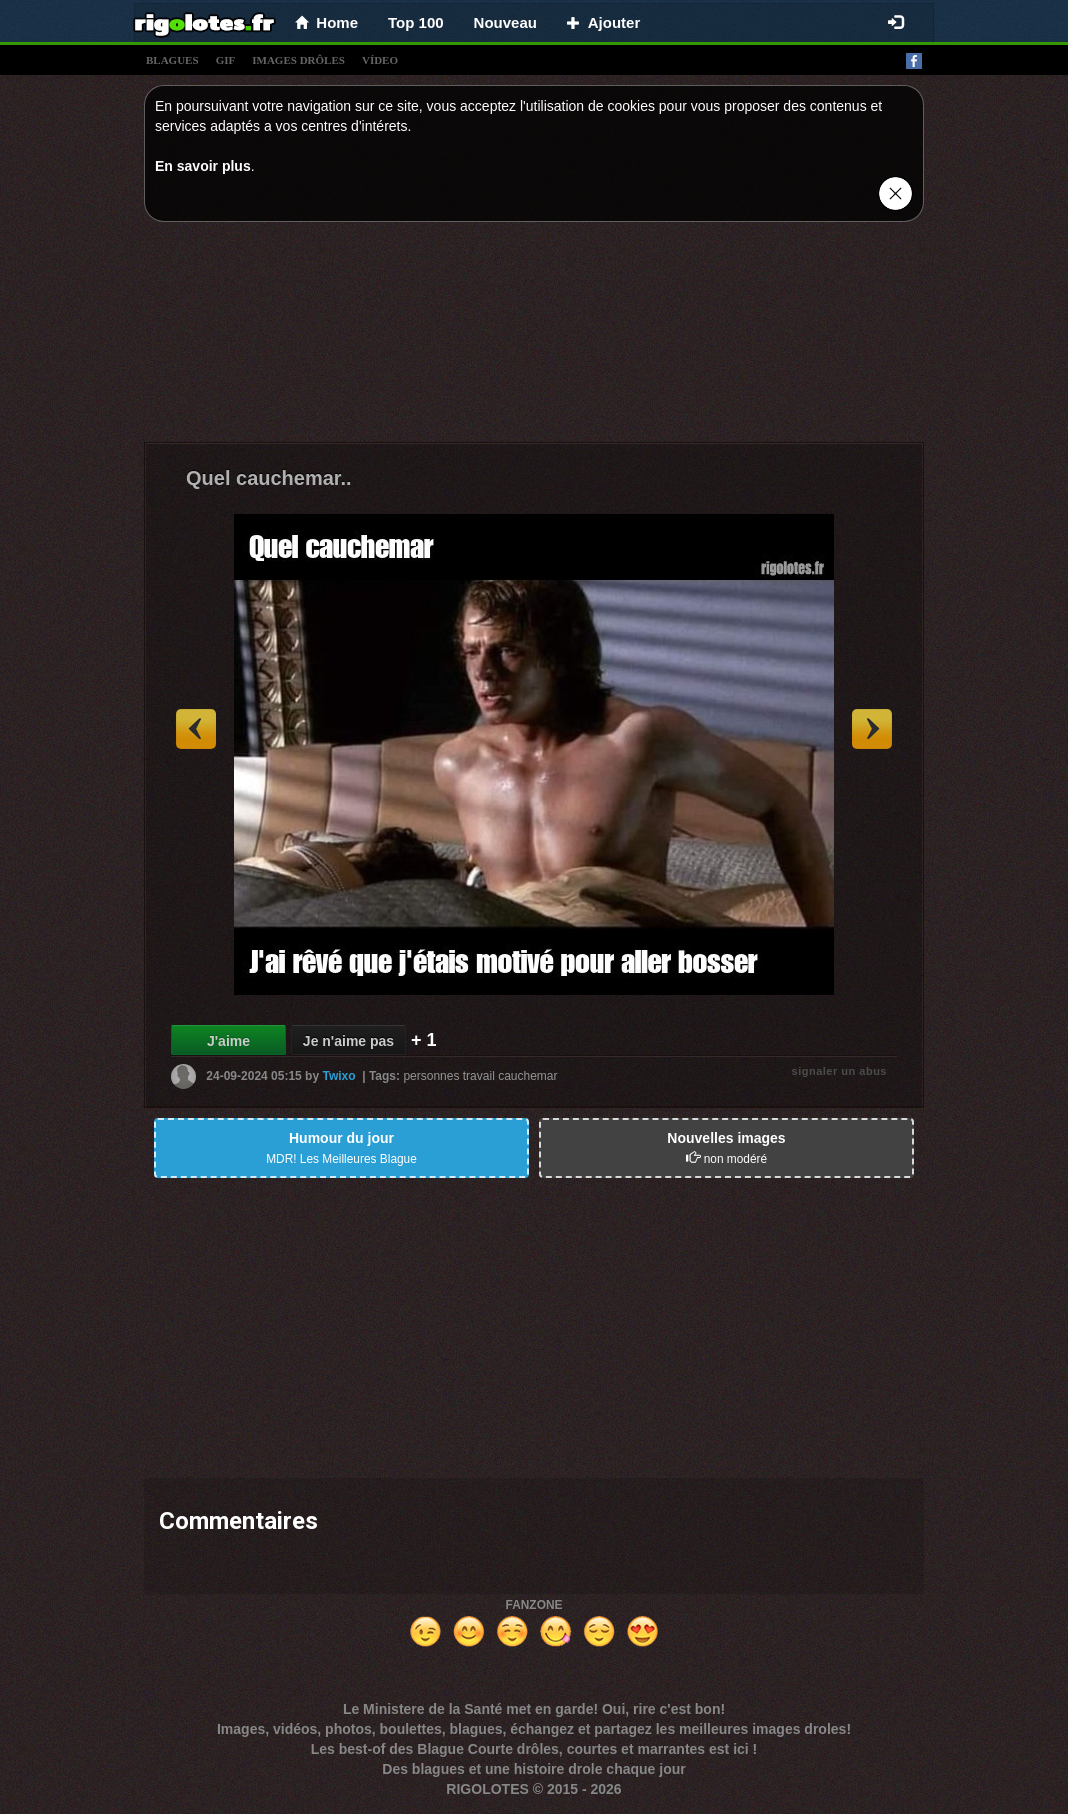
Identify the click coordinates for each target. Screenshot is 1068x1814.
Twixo (338, 1076)
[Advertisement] (534, 337)
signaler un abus (839, 1071)
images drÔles (298, 60)
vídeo (380, 60)
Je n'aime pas (348, 1041)
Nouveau (505, 22)
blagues (172, 60)
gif (226, 60)
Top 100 (416, 22)
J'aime (228, 1041)
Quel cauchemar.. (269, 478)
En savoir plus (203, 166)
